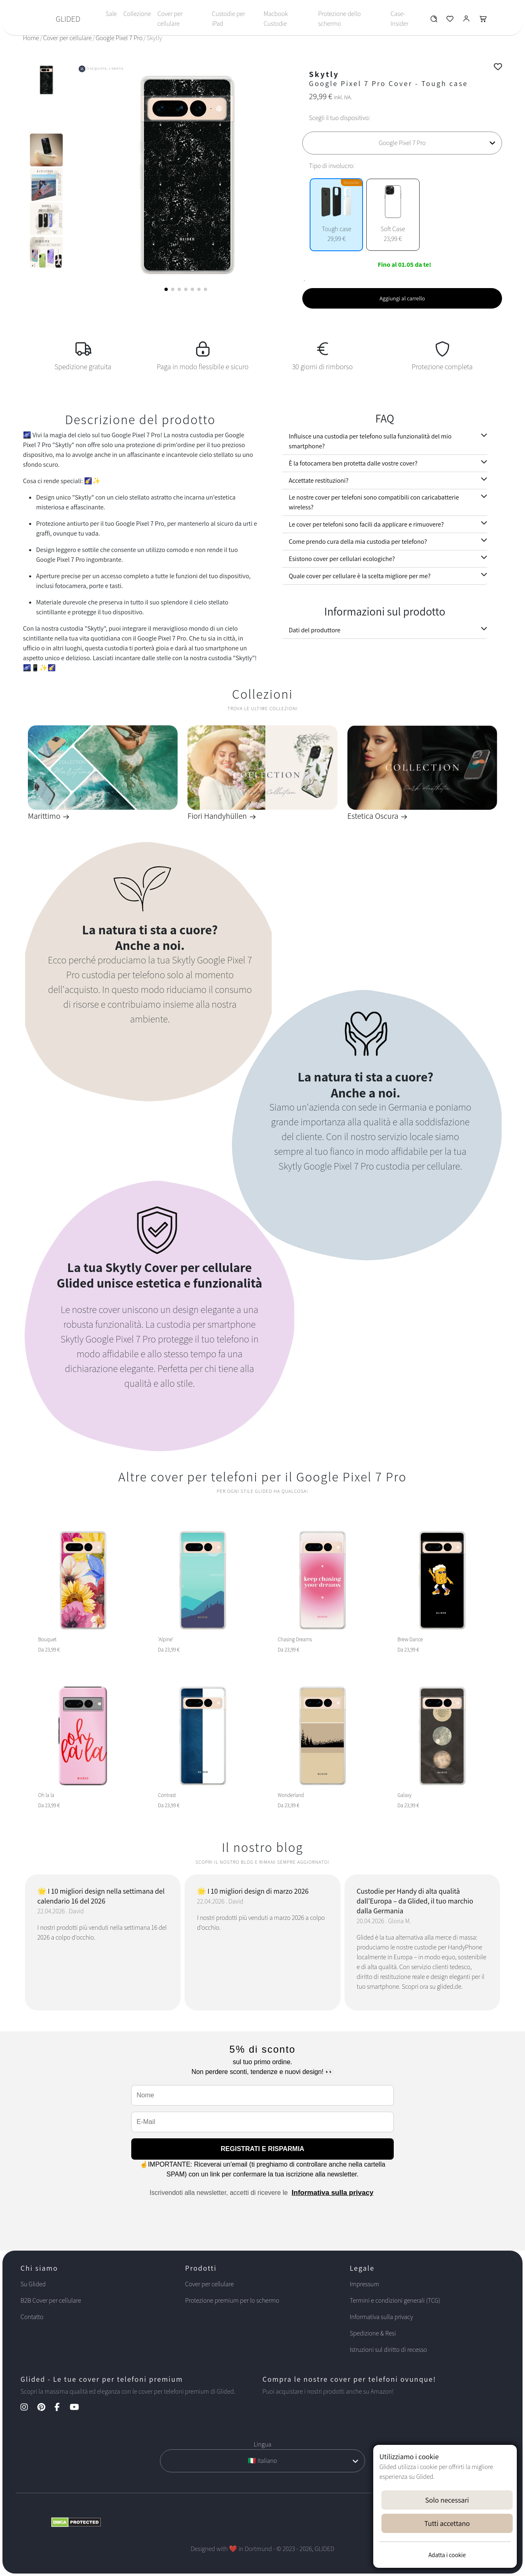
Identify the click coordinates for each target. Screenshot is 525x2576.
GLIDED (68, 19)
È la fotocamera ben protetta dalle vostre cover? (353, 463)
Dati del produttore (314, 630)
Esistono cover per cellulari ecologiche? (342, 558)
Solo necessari (447, 2500)
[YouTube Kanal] (78, 2407)
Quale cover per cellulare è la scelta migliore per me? (360, 576)
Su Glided (33, 2284)
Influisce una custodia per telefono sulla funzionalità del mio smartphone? (370, 441)
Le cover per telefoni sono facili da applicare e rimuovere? (366, 524)
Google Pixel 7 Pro (119, 38)
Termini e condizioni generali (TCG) (395, 2300)
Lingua (262, 2444)
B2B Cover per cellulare (51, 2300)
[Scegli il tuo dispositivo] (402, 143)
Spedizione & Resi (373, 2333)
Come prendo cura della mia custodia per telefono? (358, 541)
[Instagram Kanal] (28, 2407)
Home (31, 38)
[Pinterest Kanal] (45, 2407)
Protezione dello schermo (339, 18)
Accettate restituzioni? (318, 480)
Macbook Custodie (276, 18)
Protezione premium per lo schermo (232, 2300)
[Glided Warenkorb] (483, 20)
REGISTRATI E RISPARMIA (262, 2148)
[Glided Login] (466, 20)
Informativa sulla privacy (332, 2193)
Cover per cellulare (170, 18)
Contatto (32, 2316)
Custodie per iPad (228, 18)
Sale (110, 13)
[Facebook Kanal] (61, 2407)
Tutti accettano (447, 2523)
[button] (166, 289)
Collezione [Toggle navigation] (137, 13)
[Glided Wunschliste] (434, 20)
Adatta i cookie (447, 2555)
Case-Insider (399, 18)
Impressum (364, 2284)
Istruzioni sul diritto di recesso (388, 2349)
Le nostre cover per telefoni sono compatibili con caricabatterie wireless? (374, 502)
